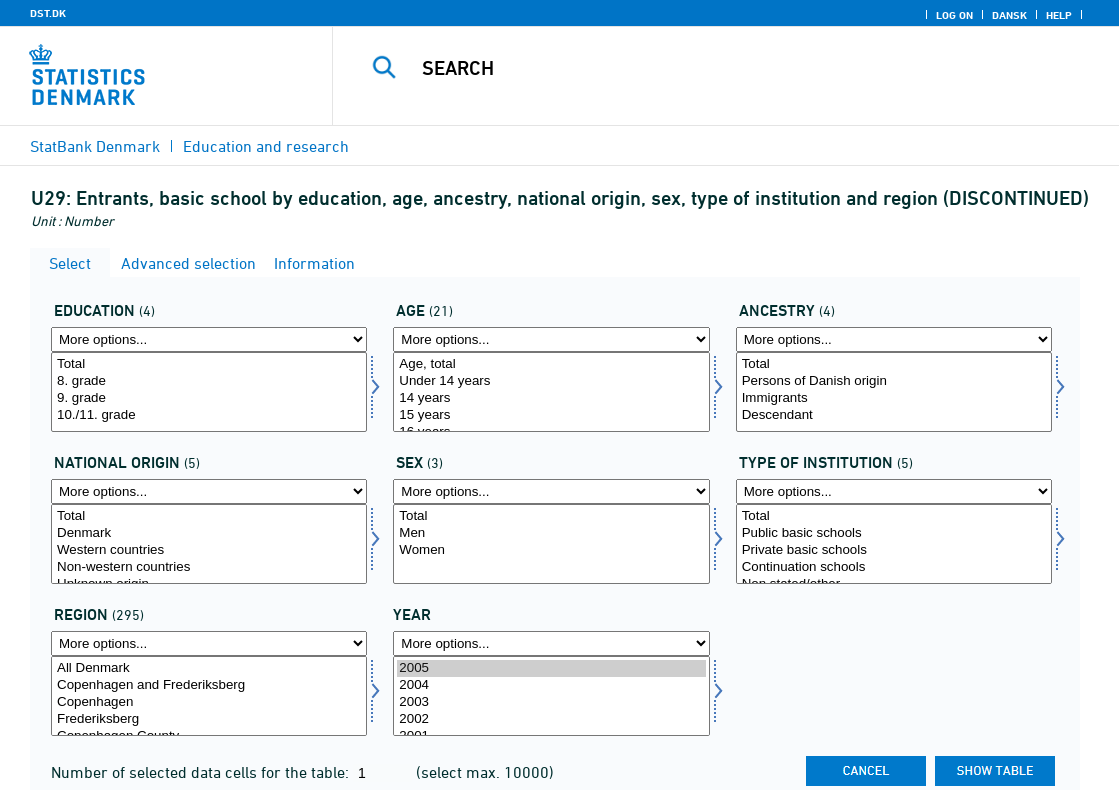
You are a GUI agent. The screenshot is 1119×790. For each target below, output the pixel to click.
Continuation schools (894, 567)
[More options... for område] (209, 643)
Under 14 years (551, 381)
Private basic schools (894, 550)
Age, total (551, 364)
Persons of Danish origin (894, 381)
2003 (551, 702)
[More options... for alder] (551, 339)
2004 (551, 685)
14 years (551, 398)
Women (551, 550)
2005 (551, 668)
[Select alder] (551, 392)
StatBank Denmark (95, 146)
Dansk (1009, 15)
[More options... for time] (551, 643)
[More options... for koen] (551, 491)
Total (209, 364)
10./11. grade (209, 415)
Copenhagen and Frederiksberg (209, 685)
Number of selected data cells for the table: (202, 772)
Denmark (209, 533)
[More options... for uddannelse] (209, 339)
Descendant (894, 415)
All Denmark (209, 668)
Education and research (266, 146)
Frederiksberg (209, 719)
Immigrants (894, 398)
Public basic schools (894, 533)
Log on (954, 15)
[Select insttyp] (894, 544)
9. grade (209, 398)
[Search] (724, 68)
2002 (551, 719)
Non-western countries (209, 567)
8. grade (209, 381)
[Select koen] (551, 544)
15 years (551, 415)
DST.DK (48, 13)
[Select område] (209, 696)
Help (1059, 15)
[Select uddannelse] (209, 392)
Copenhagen (209, 702)
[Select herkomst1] (209, 544)
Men (551, 533)
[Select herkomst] (894, 392)
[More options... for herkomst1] (209, 491)
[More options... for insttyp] (894, 491)
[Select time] (551, 696)
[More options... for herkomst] (894, 339)
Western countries (209, 550)
